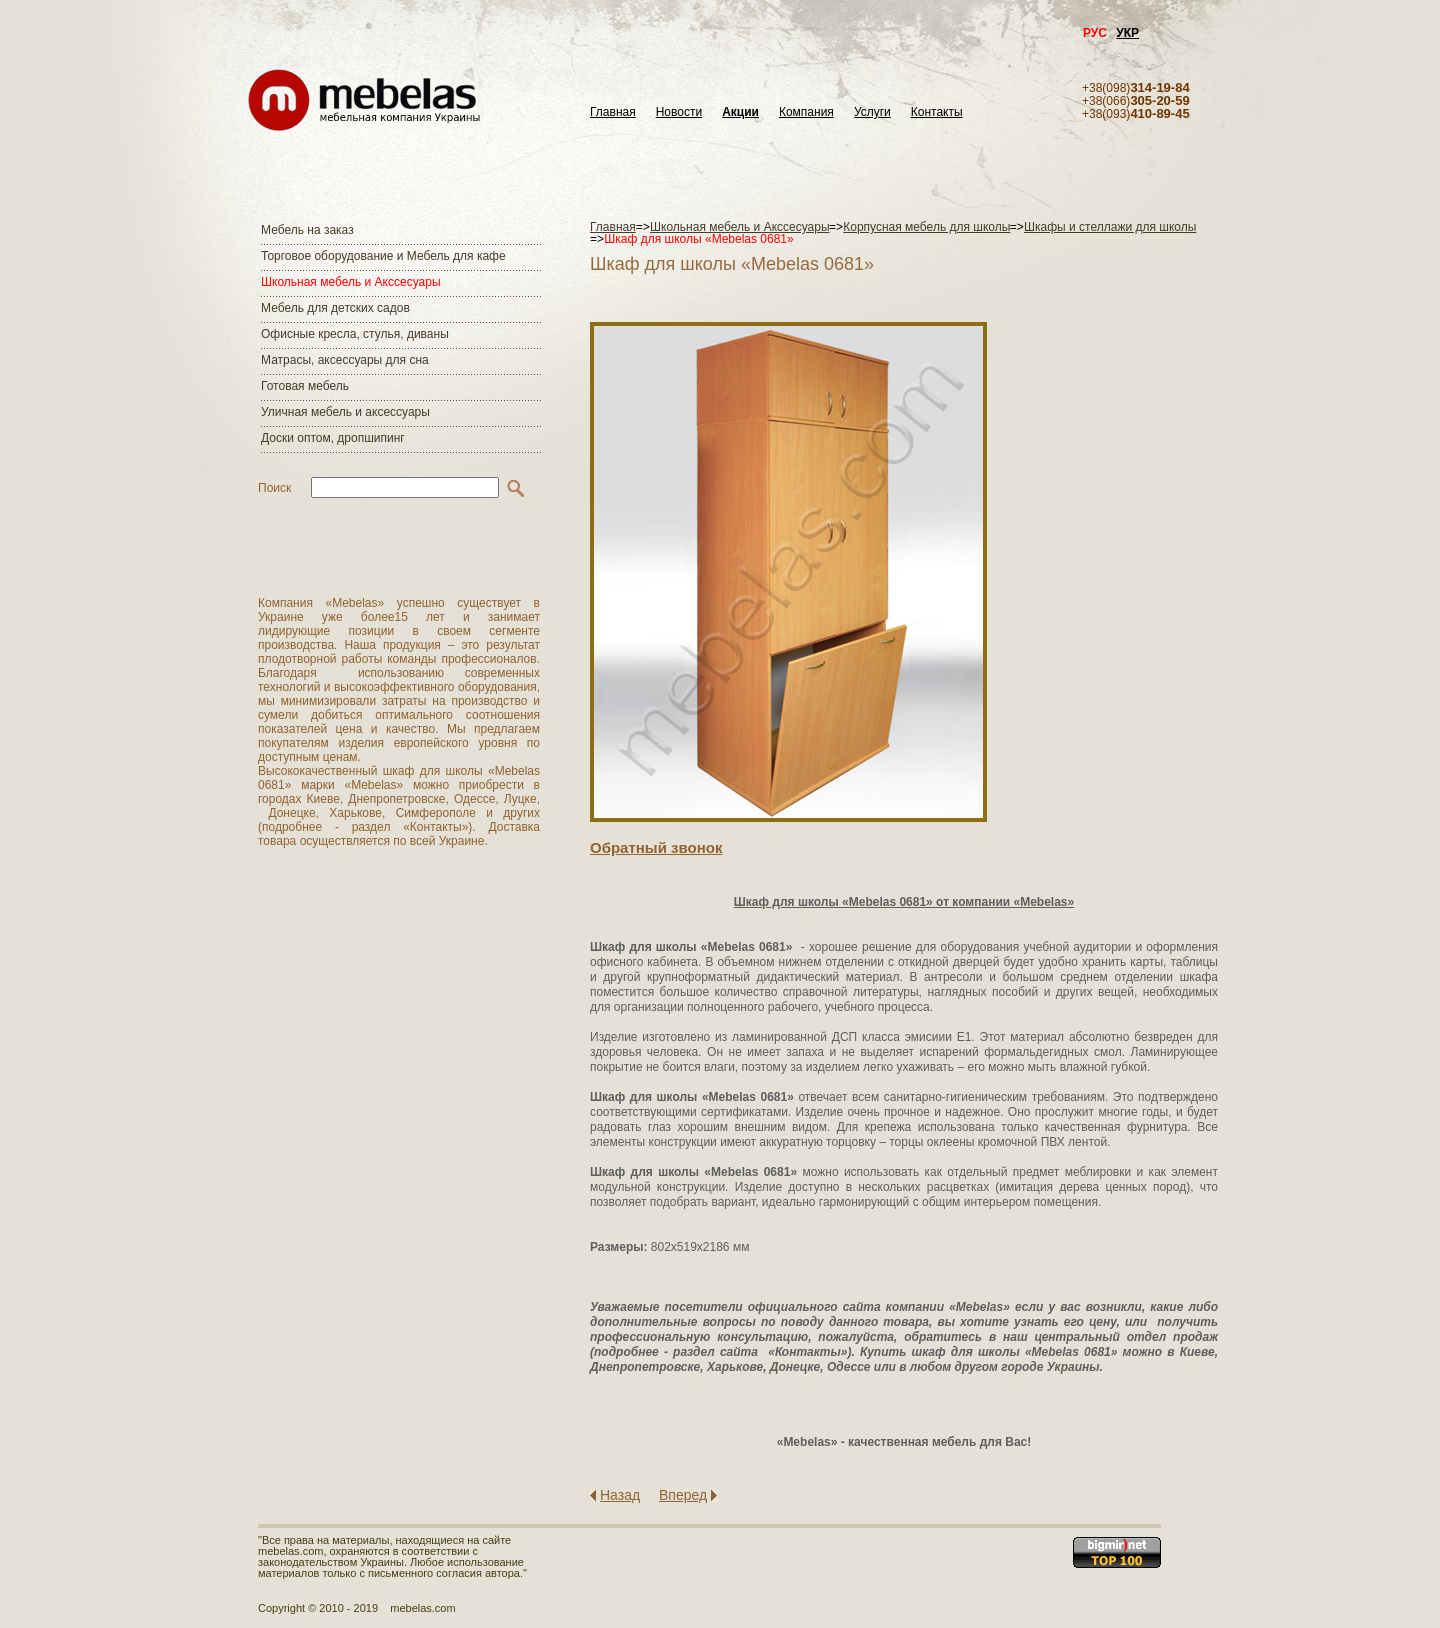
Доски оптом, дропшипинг (333, 438)
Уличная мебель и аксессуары (345, 412)
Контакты (937, 112)
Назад (620, 1495)
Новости (679, 112)
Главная (613, 112)
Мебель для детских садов (335, 308)
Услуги (872, 112)
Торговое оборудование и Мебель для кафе (383, 256)
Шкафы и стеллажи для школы (1110, 227)
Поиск (274, 488)
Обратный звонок (656, 847)
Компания (806, 112)
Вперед (683, 1495)
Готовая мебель (305, 386)
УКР (1127, 33)
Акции (740, 112)
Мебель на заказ (307, 230)
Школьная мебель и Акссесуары (351, 282)
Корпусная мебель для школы (926, 227)
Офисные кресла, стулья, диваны (355, 334)
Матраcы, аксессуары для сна (345, 360)
